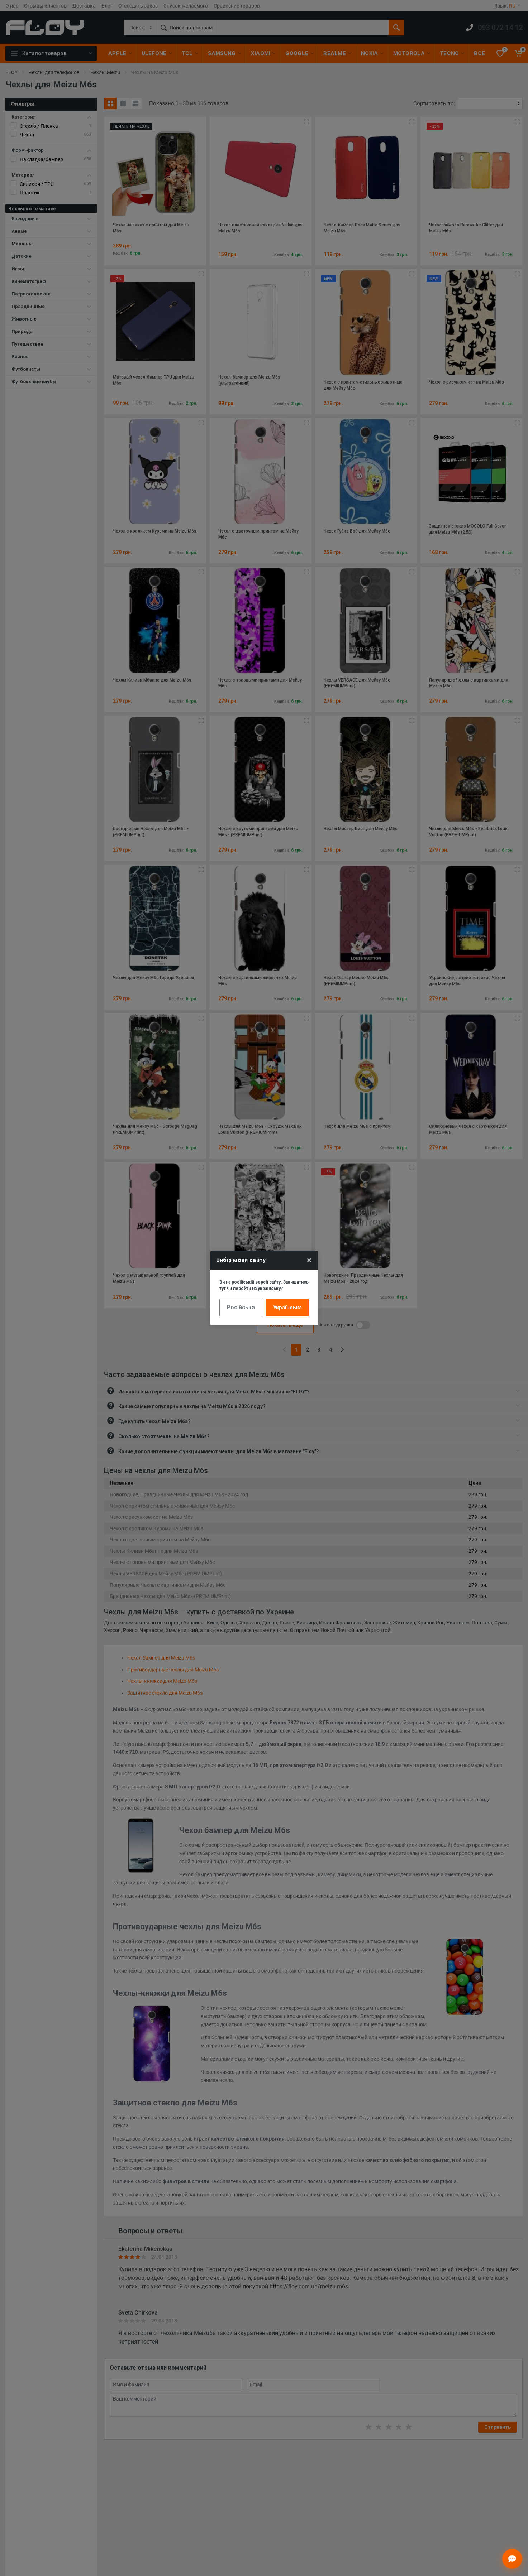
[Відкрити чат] (512, 2559)
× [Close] (309, 1260)
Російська (241, 1307)
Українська (287, 1307)
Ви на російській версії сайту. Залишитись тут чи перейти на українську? (264, 1285)
